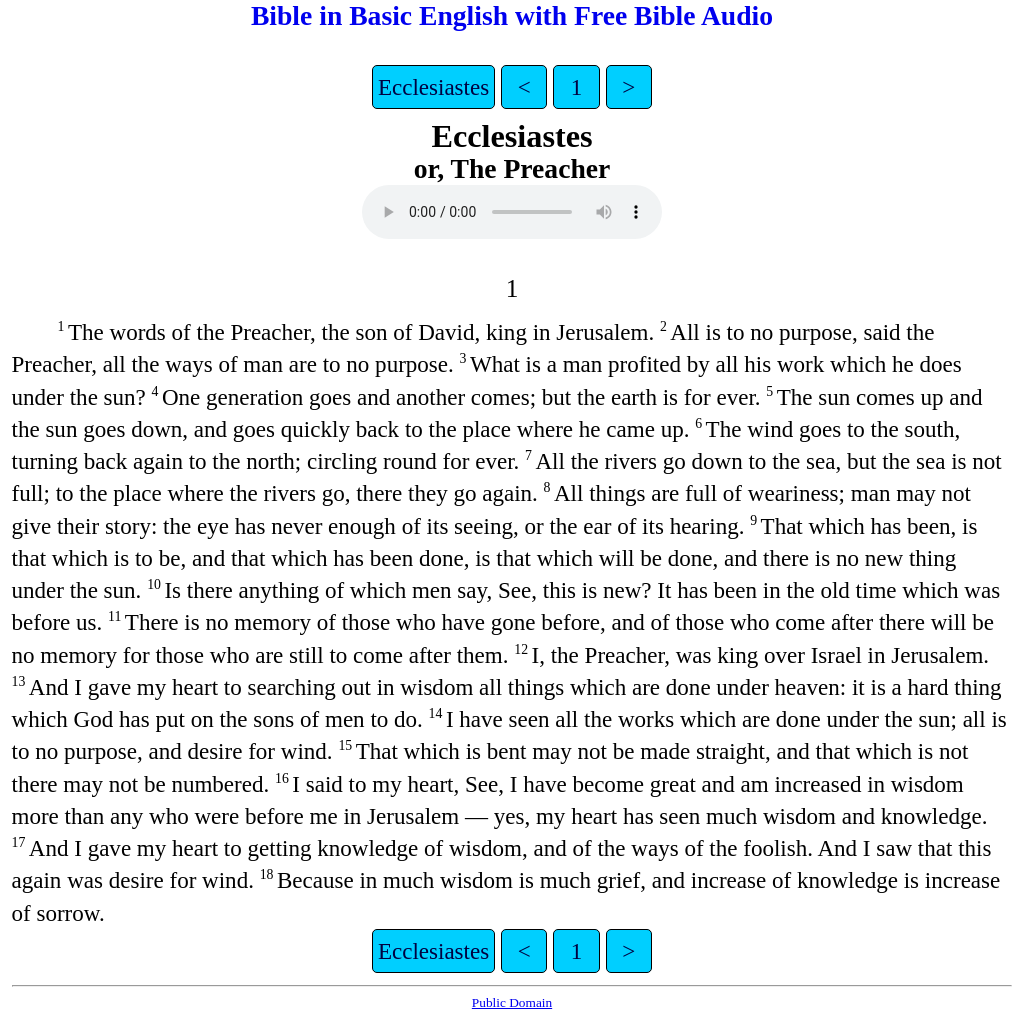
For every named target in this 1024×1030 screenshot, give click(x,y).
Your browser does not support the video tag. (512, 212)
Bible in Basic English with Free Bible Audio (512, 15)
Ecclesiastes (433, 87)
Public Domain (512, 1002)
